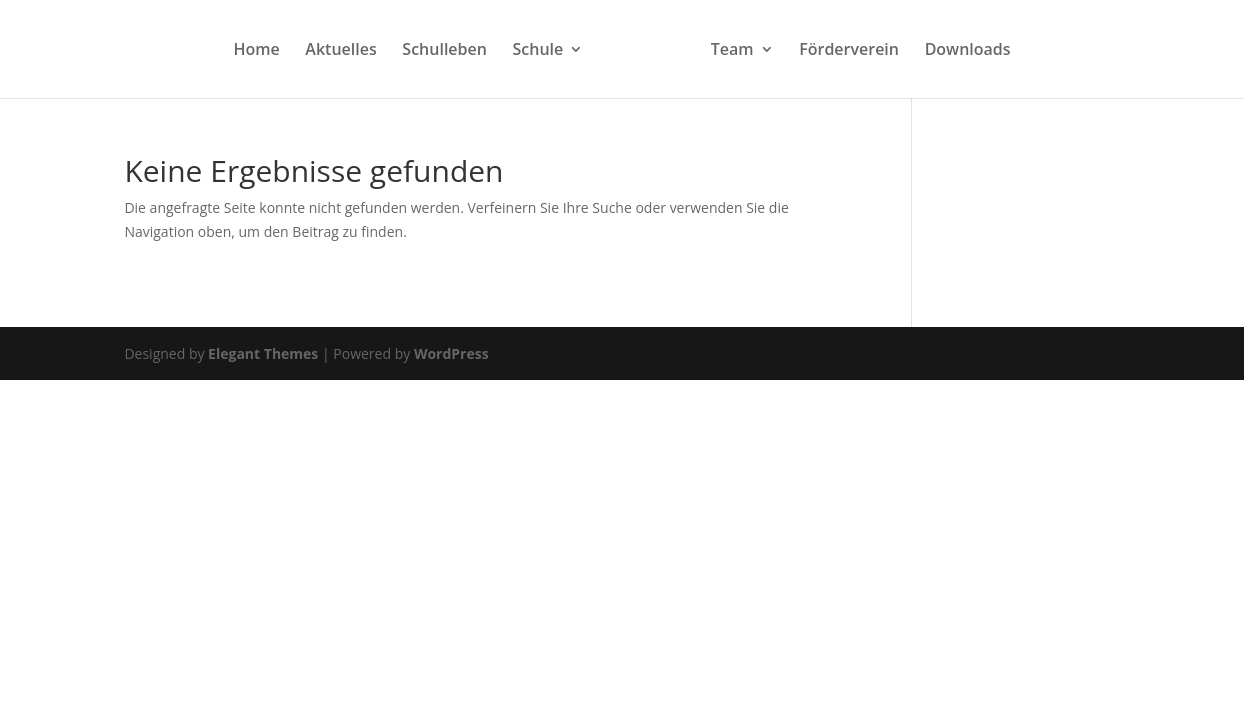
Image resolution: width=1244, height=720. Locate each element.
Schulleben (444, 51)
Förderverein (849, 51)
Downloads (968, 51)
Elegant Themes (263, 353)
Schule (538, 51)
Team (732, 51)
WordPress (451, 353)
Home (256, 51)
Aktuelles (340, 51)
